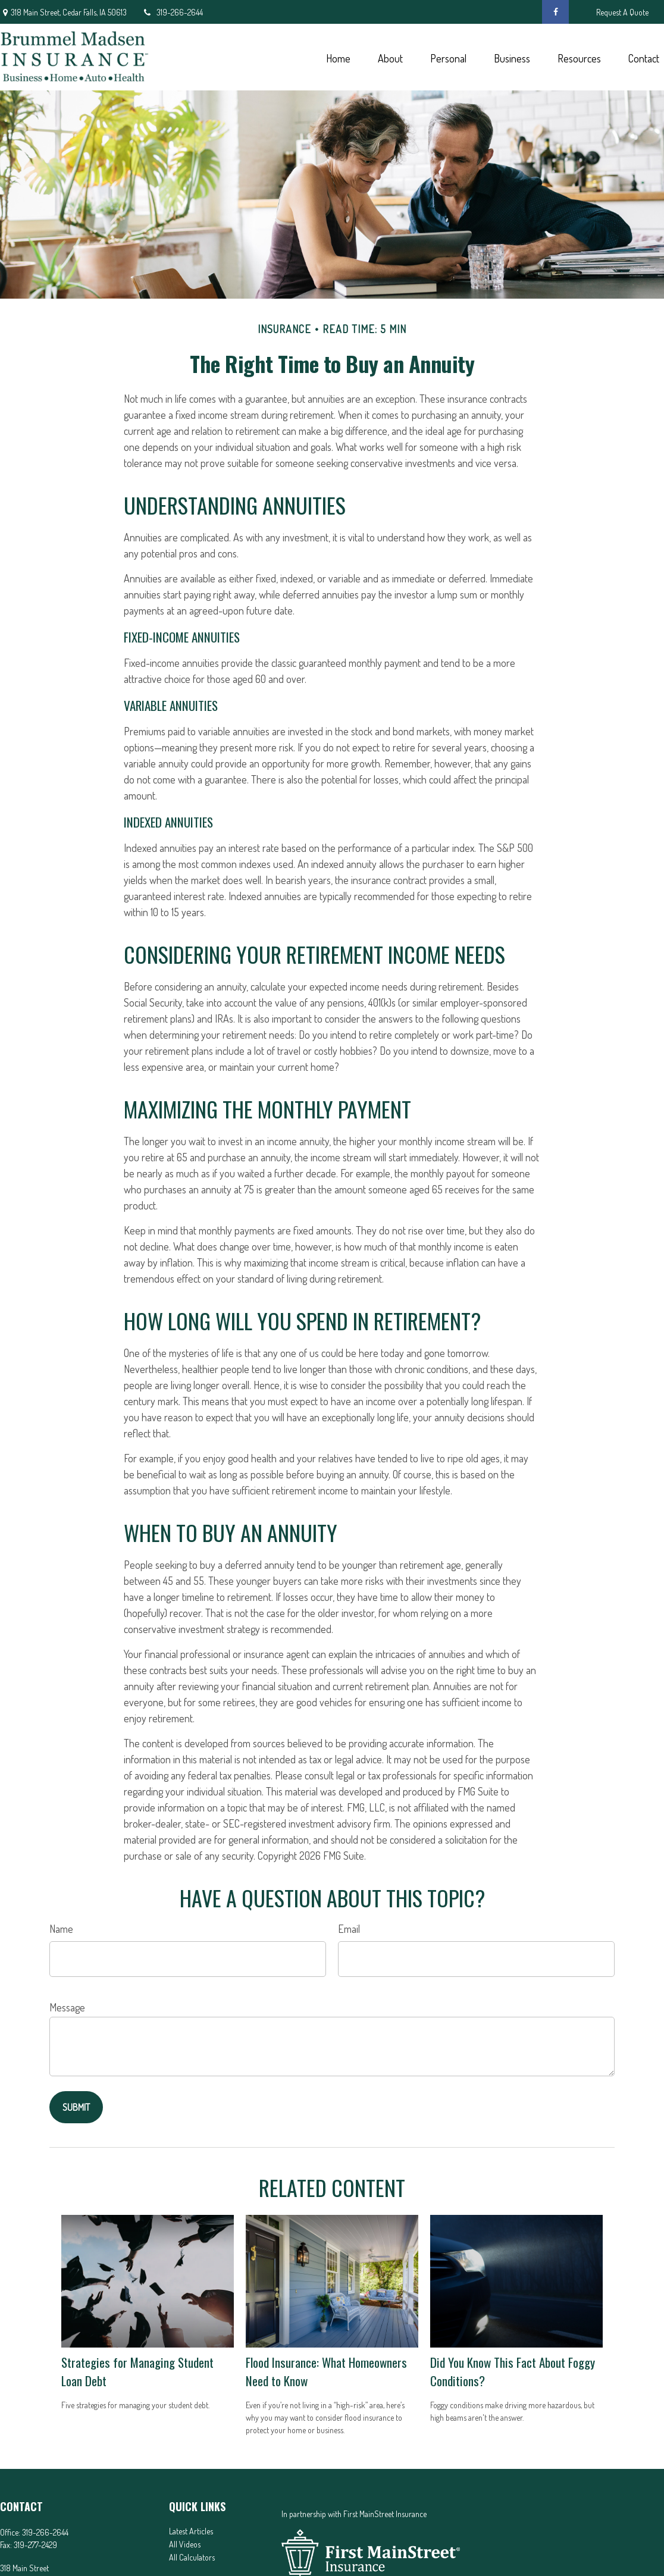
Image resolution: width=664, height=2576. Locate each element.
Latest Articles (191, 2531)
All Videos (185, 2544)
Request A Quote (622, 12)
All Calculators (192, 2557)
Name (61, 1928)
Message (67, 2007)
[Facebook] (555, 12)
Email (349, 1928)
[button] (338, 57)
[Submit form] (76, 2107)
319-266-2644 (172, 12)
